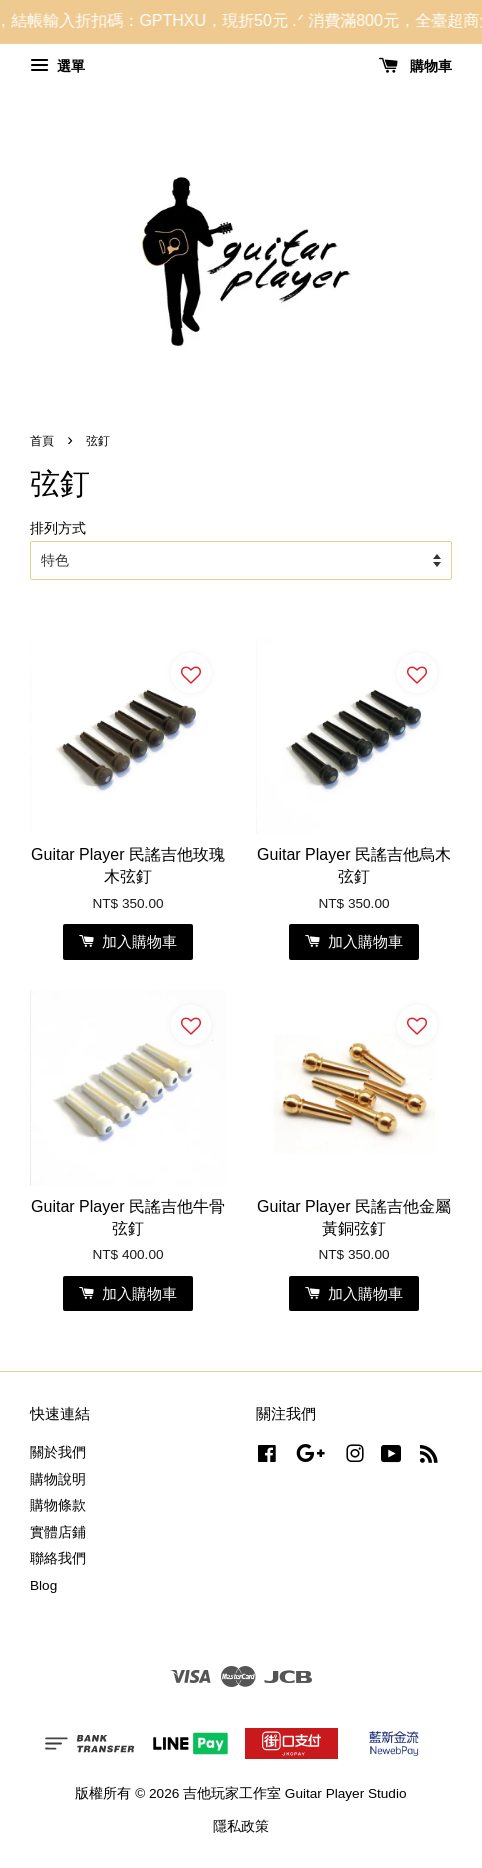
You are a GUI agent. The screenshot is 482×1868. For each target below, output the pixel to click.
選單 (57, 66)
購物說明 (58, 1479)
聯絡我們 (58, 1558)
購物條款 (58, 1505)
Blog (43, 1585)
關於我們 (58, 1452)
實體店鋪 (58, 1532)
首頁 (42, 441)
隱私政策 (241, 1826)
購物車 (415, 66)
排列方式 (58, 528)
